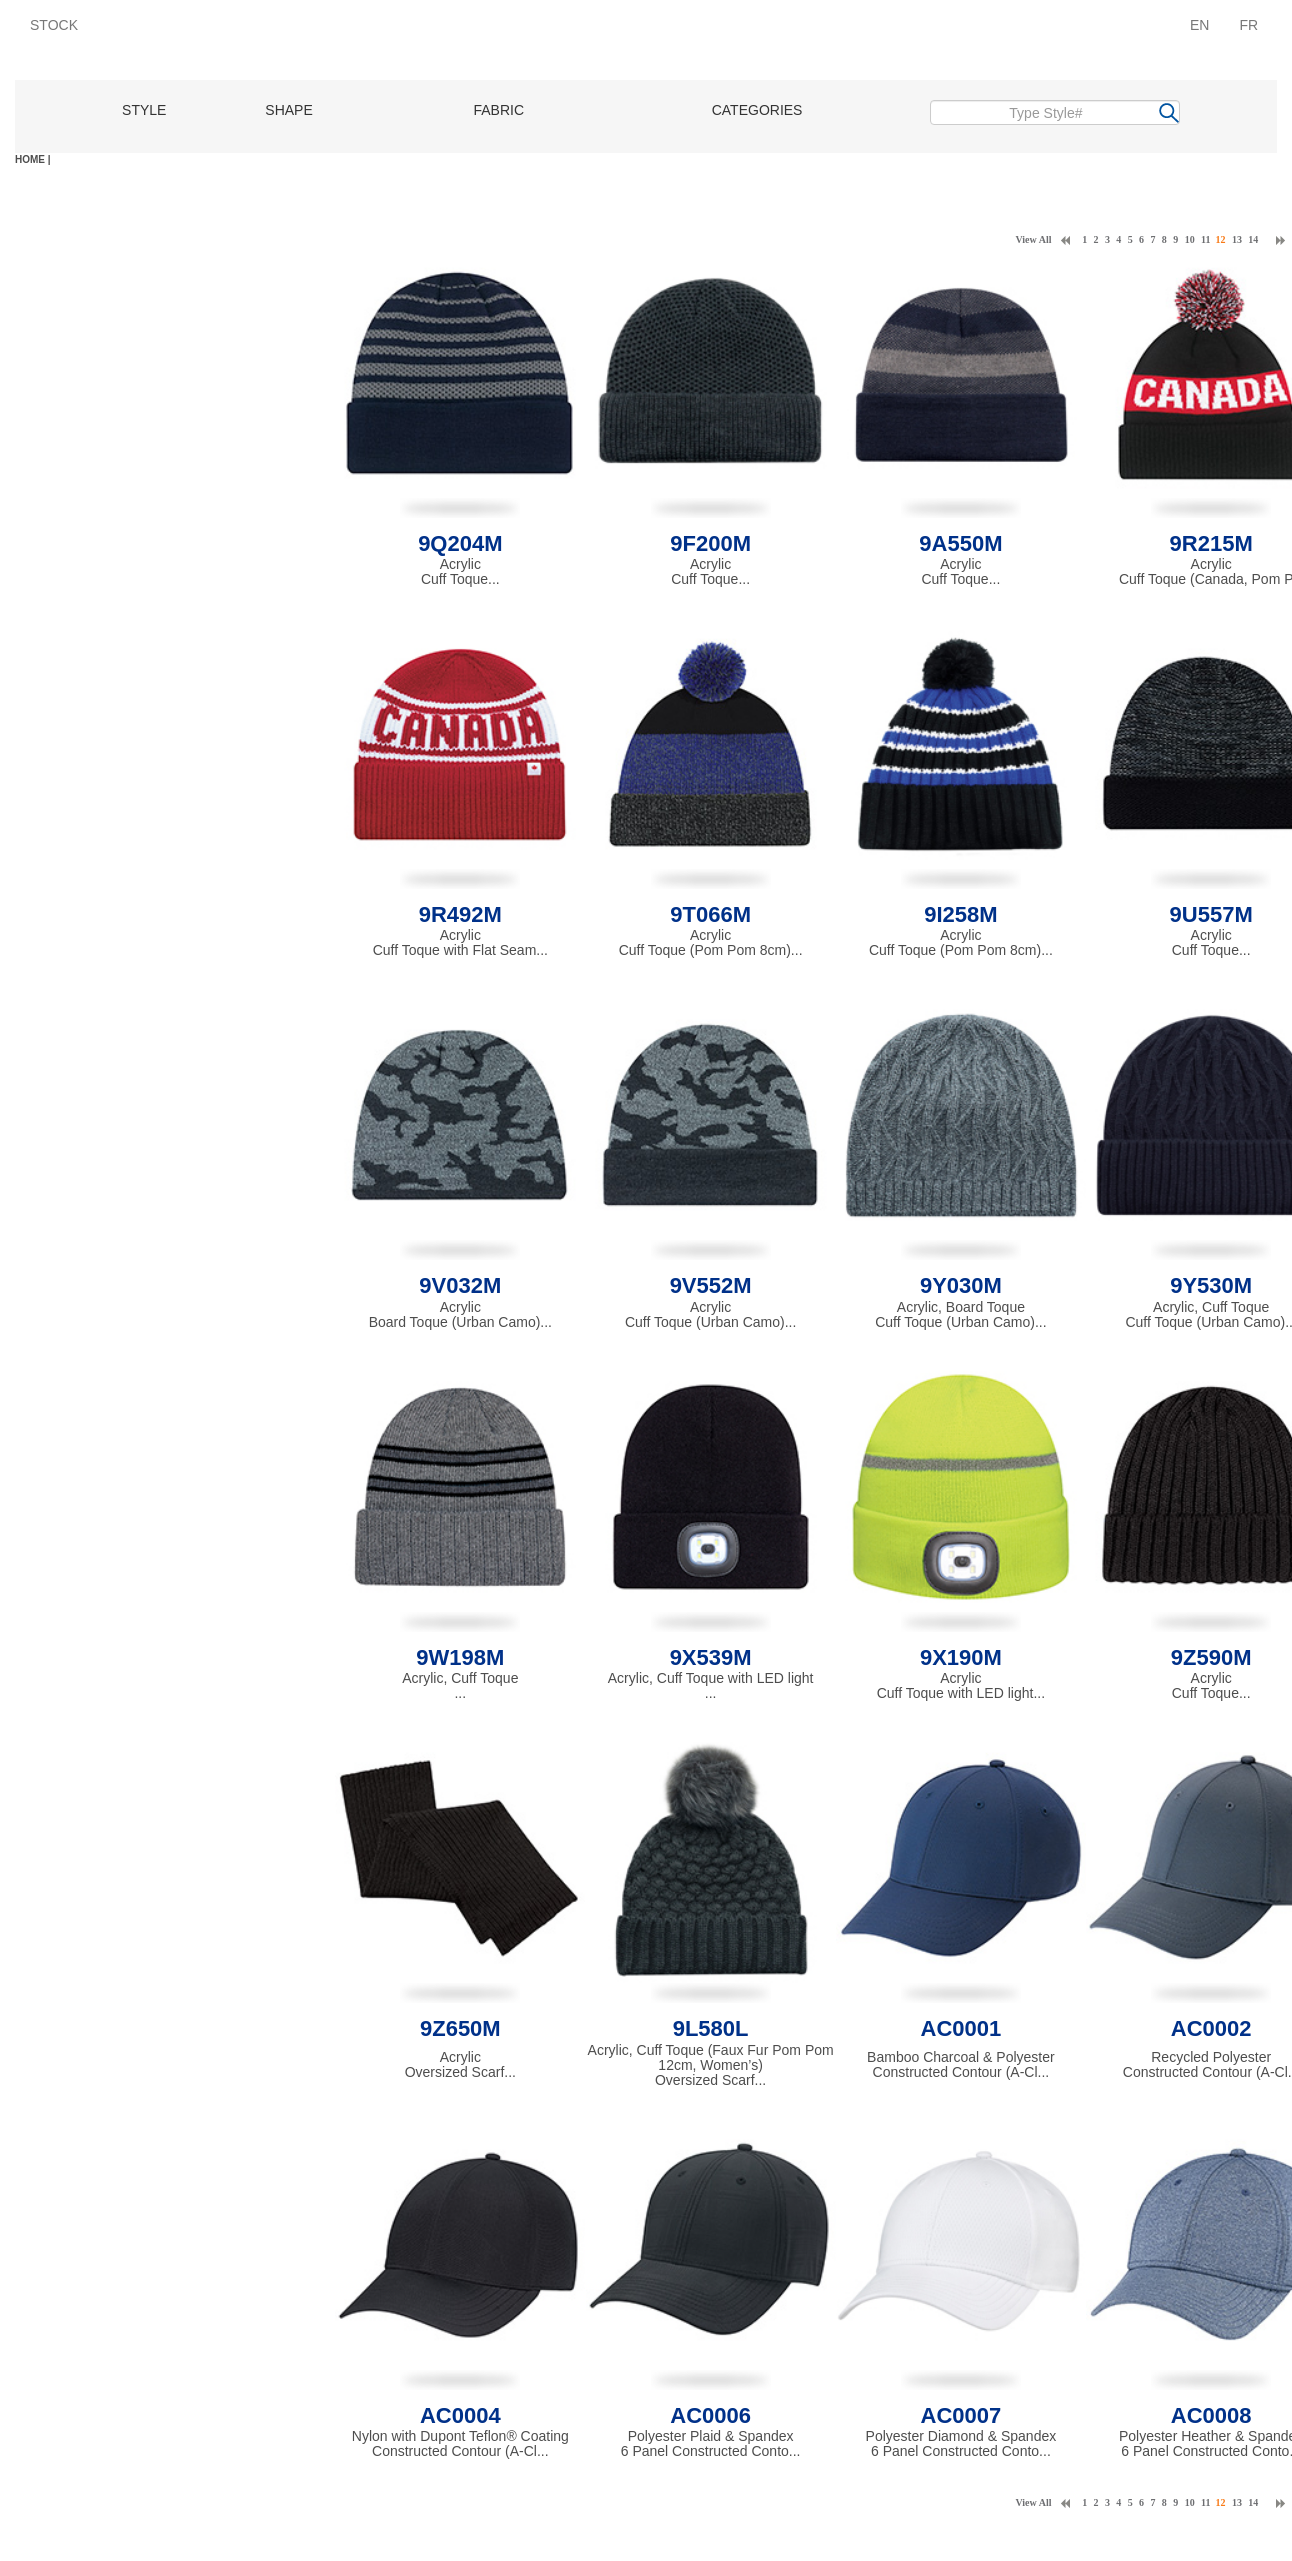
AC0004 (460, 2415)
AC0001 (961, 2028)
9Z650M (460, 2028)
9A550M (960, 543)
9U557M (1211, 914)
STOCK (54, 25)
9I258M (960, 914)
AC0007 (961, 2415)
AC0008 (1211, 2415)
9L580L (711, 2028)
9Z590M (1211, 1657)
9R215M (1211, 543)
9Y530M (1211, 1285)
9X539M (711, 1657)
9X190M (961, 1657)
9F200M (710, 543)
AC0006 (710, 2415)
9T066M (710, 914)
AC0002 (1211, 2028)
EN (1199, 25)
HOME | (33, 159)
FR (1248, 25)
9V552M (711, 1285)
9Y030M (961, 1285)
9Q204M (460, 543)
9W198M (460, 1657)
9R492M (460, 914)
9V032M (460, 1285)
